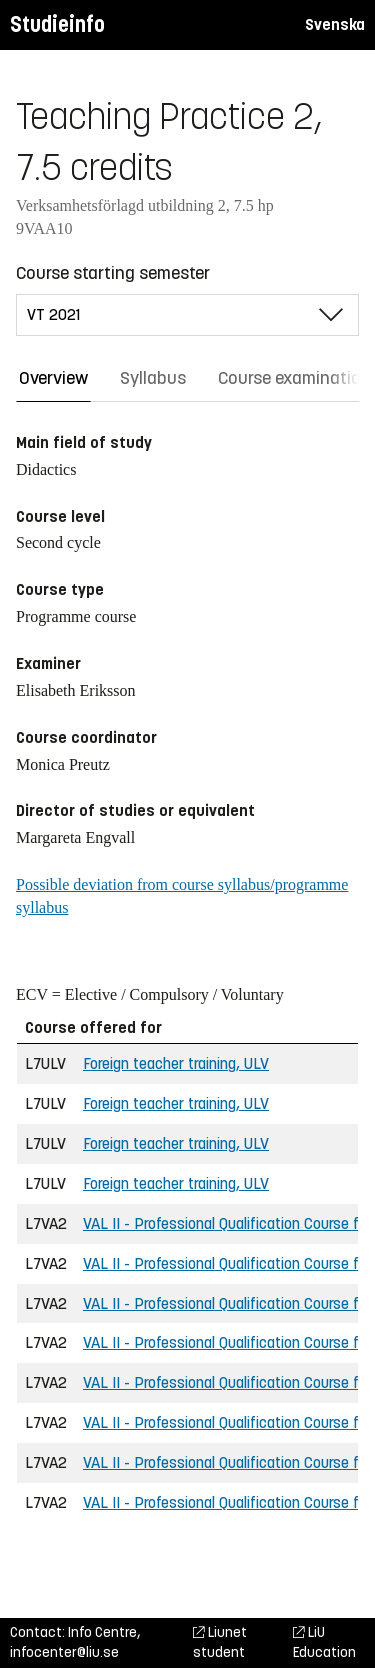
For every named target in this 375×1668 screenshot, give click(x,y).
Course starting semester (113, 273)
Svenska (335, 24)
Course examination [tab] (294, 378)
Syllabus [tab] (153, 378)
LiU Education (324, 1642)
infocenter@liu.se (64, 1652)
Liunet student (220, 1642)
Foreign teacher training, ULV (176, 1063)
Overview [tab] (53, 378)
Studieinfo (57, 24)
